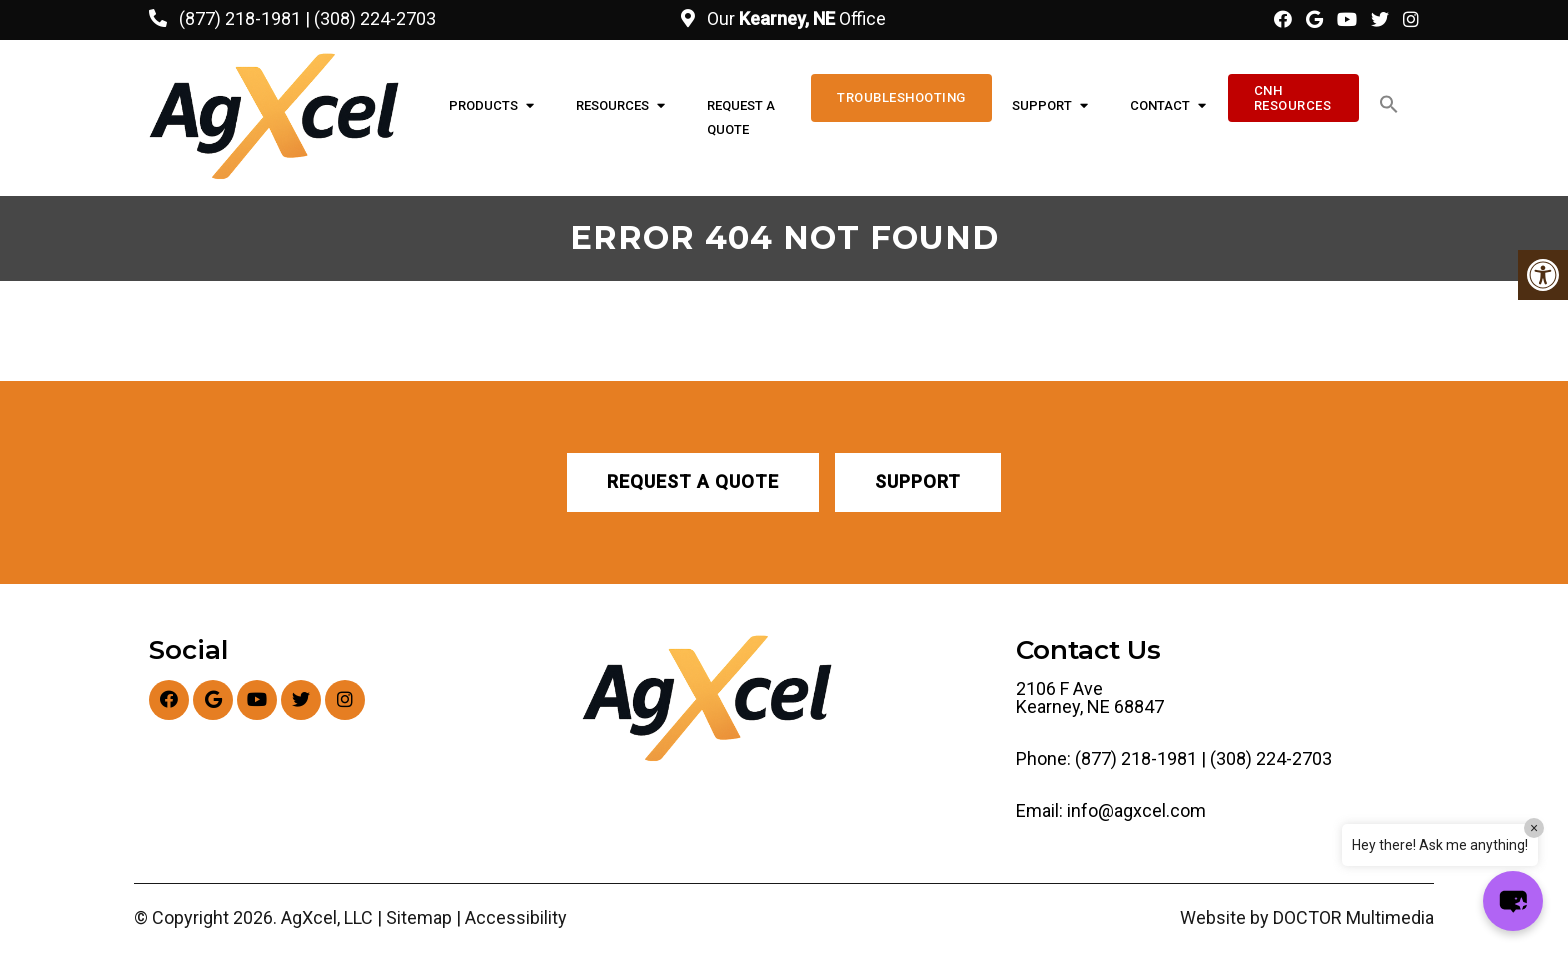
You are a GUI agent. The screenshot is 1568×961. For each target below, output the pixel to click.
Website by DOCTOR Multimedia (1307, 918)
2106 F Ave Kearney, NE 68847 (1090, 698)
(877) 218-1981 (240, 18)
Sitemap (419, 918)
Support (1042, 105)
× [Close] (1534, 828)
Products (483, 105)
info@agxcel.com (1136, 811)
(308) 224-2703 (375, 18)
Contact (1160, 105)
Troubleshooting (901, 97)
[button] (1389, 105)
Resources (612, 105)
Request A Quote (741, 117)
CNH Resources (1293, 98)
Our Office (794, 18)
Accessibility (516, 918)
